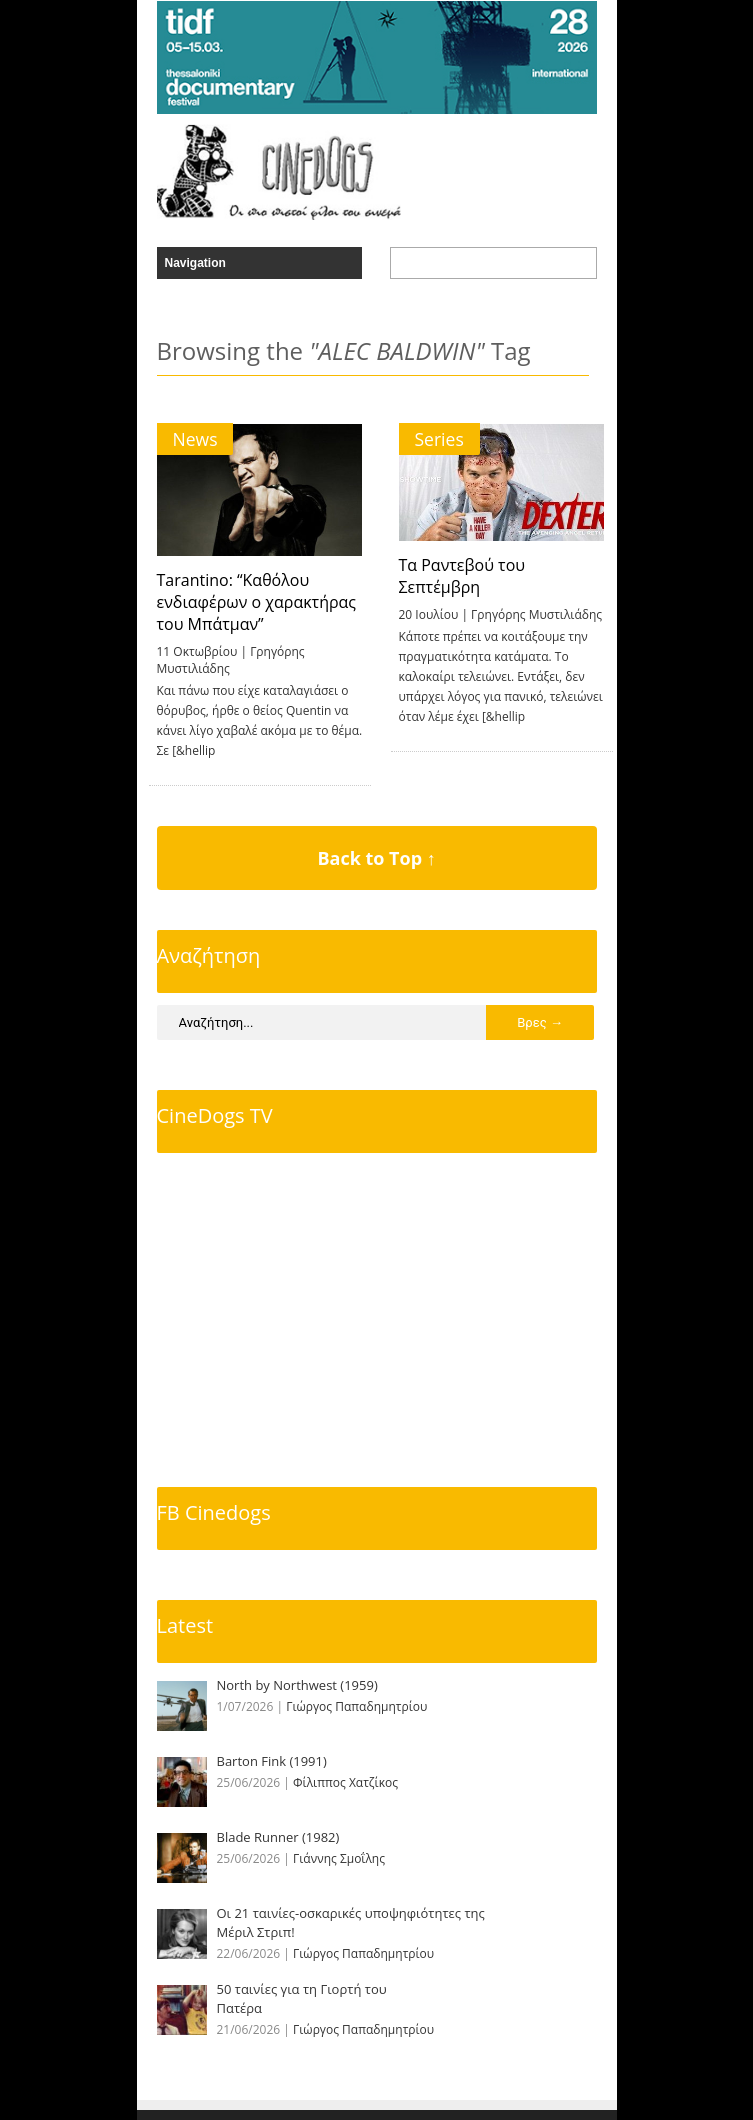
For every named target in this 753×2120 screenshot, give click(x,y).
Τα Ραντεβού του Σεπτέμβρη (462, 576)
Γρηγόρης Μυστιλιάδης (536, 614)
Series (439, 439)
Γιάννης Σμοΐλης (339, 1858)
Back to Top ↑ (376, 858)
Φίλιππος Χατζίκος (345, 1782)
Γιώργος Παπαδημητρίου (356, 1706)
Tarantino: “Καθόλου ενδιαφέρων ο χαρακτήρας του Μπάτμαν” (257, 602)
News (195, 439)
